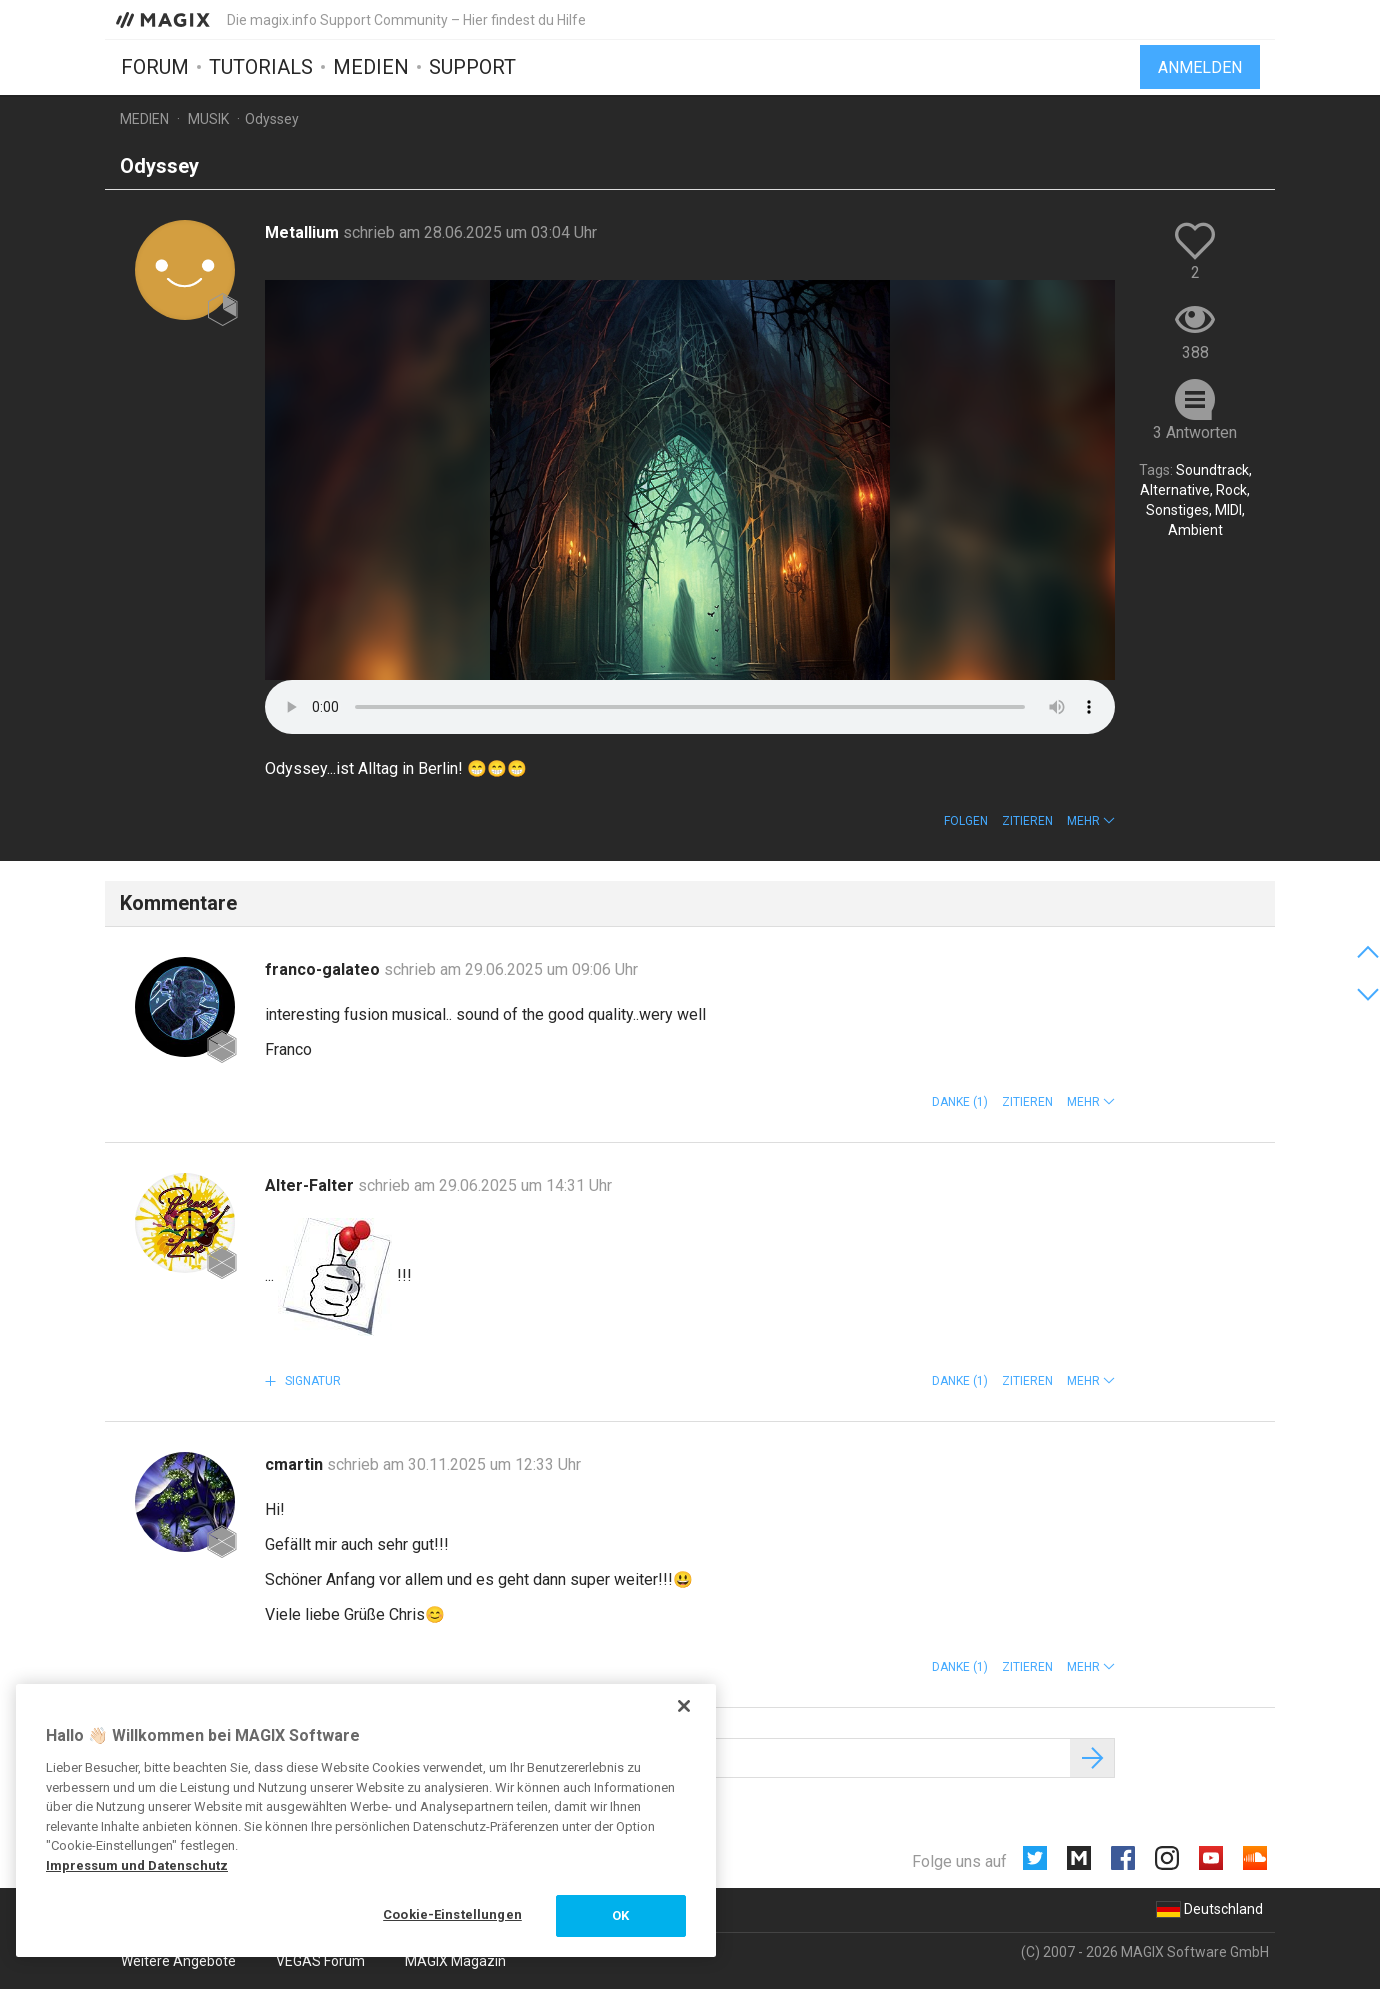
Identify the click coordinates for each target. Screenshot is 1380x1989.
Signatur (311, 1381)
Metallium (304, 232)
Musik (208, 119)
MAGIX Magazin (455, 1961)
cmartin (296, 1464)
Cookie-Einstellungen (452, 1914)
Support (472, 67)
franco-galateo (324, 969)
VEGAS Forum (320, 1961)
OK (620, 1915)
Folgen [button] (966, 821)
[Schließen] (684, 1706)
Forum (155, 67)
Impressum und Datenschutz (137, 1865)
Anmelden (1200, 67)
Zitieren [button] (1027, 821)
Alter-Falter (311, 1185)
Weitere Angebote (178, 1961)
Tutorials (261, 67)
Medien (371, 67)
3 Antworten (1195, 432)
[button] (1091, 821)
